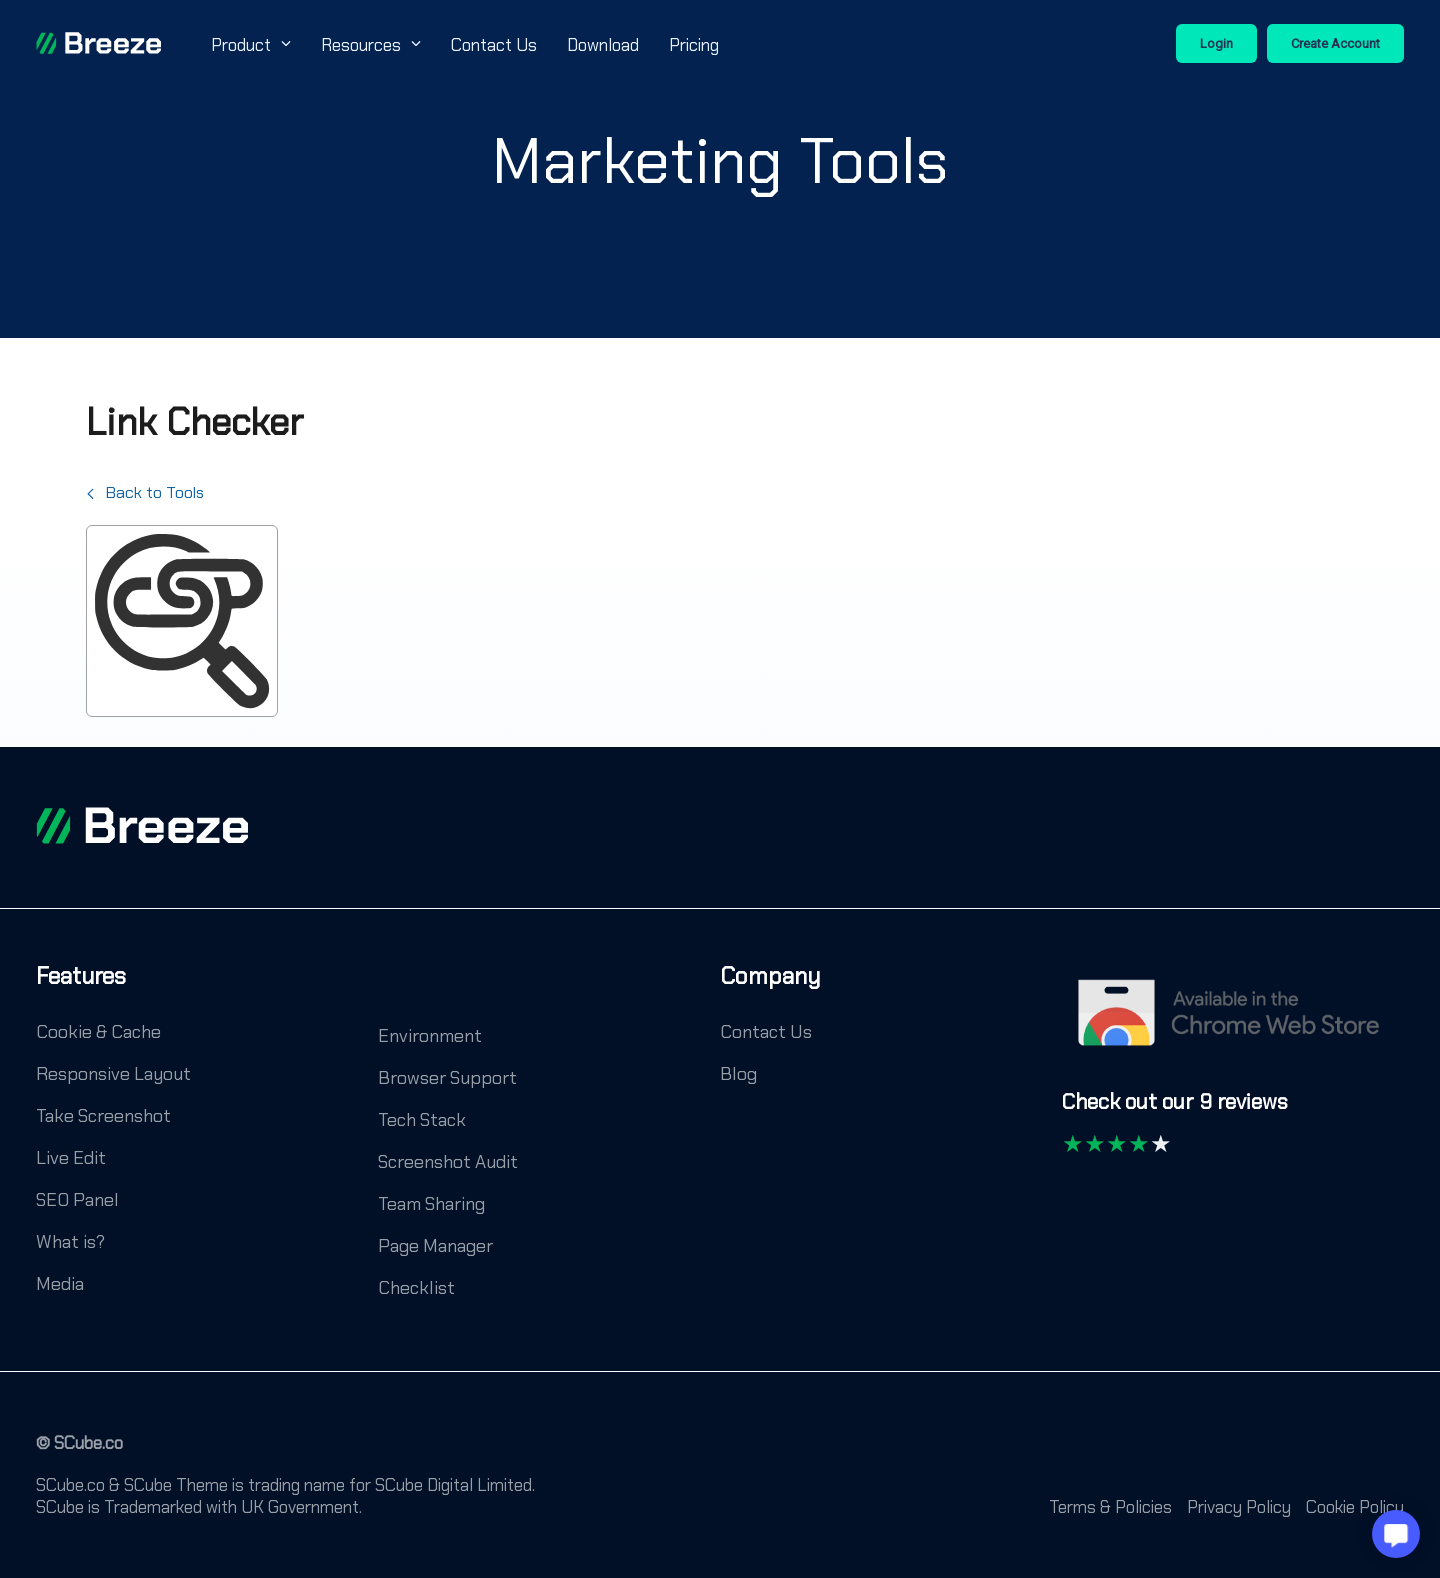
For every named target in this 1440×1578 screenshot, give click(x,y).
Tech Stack (422, 1120)
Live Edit (71, 1158)
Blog (738, 1074)
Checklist (416, 1288)
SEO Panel (77, 1200)
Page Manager (435, 1246)
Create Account (1335, 43)
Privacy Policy (1239, 1507)
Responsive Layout (113, 1074)
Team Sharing (431, 1204)
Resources (371, 45)
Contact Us (494, 45)
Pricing (694, 45)
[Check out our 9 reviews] (1175, 1111)
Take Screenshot (103, 1116)
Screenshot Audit (448, 1162)
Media (60, 1284)
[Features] (81, 991)
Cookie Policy (1355, 1507)
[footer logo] (142, 825)
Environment (430, 1036)
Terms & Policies (1110, 1507)
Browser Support (447, 1078)
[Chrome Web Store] (1233, 1022)
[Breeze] (98, 43)
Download (603, 45)
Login (1216, 43)
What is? (70, 1242)
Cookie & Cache (98, 1032)
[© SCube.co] (79, 1453)
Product (251, 45)
